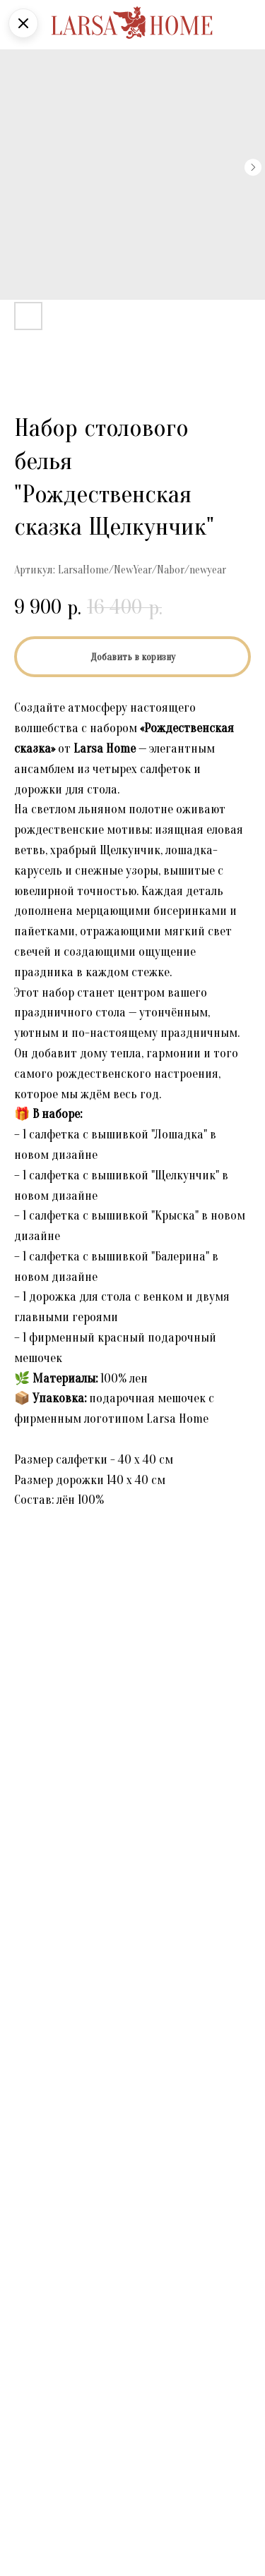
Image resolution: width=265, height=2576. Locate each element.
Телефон (34, 2301)
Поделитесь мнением (66, 2188)
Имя (24, 2029)
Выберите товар (52, 2109)
